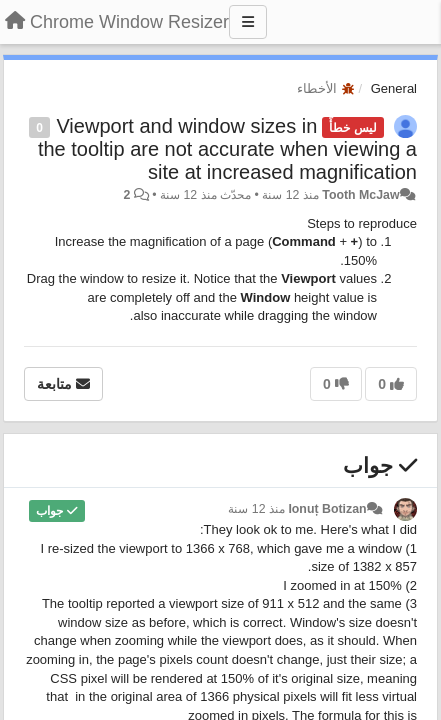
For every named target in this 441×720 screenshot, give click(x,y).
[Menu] (248, 22)
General (394, 88)
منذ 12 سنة (256, 509)
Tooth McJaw (360, 195)
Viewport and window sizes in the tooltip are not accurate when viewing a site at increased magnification (227, 149)
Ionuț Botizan (327, 509)
